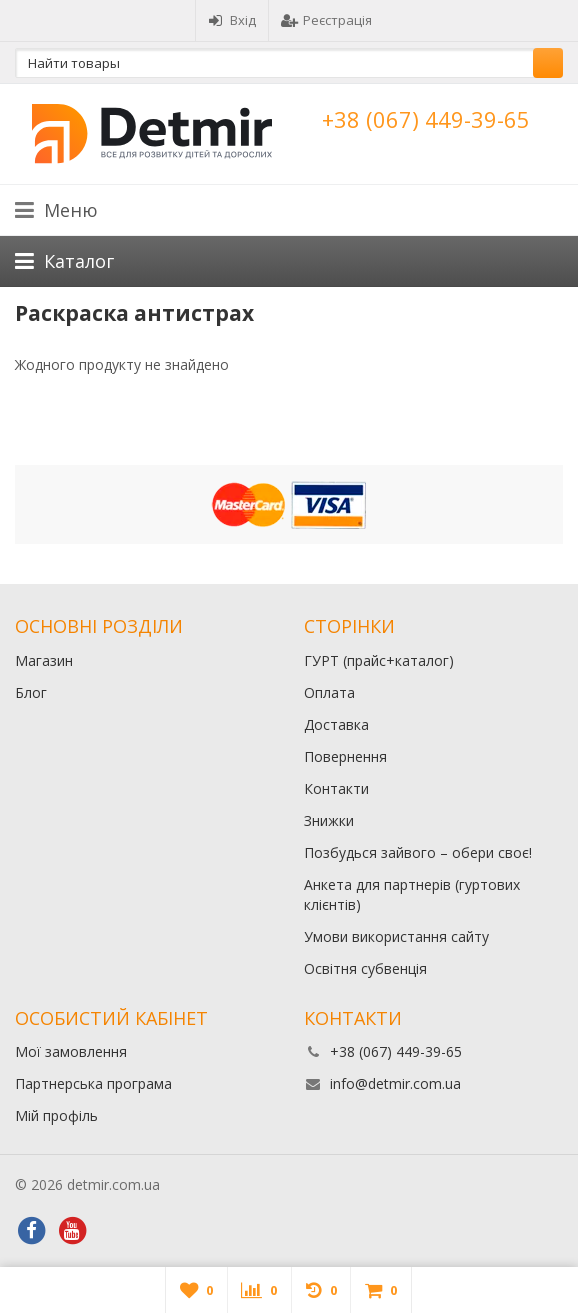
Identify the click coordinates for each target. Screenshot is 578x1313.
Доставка (336, 724)
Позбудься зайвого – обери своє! (418, 852)
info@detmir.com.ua (395, 1083)
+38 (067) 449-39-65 (426, 119)
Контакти (336, 788)
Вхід (232, 20)
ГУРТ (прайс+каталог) (379, 660)
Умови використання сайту (396, 936)
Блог (31, 692)
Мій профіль (56, 1115)
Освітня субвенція (365, 968)
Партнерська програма (93, 1083)
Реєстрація (326, 20)
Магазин (44, 660)
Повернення (345, 756)
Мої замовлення (71, 1051)
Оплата (329, 692)
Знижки (329, 820)
